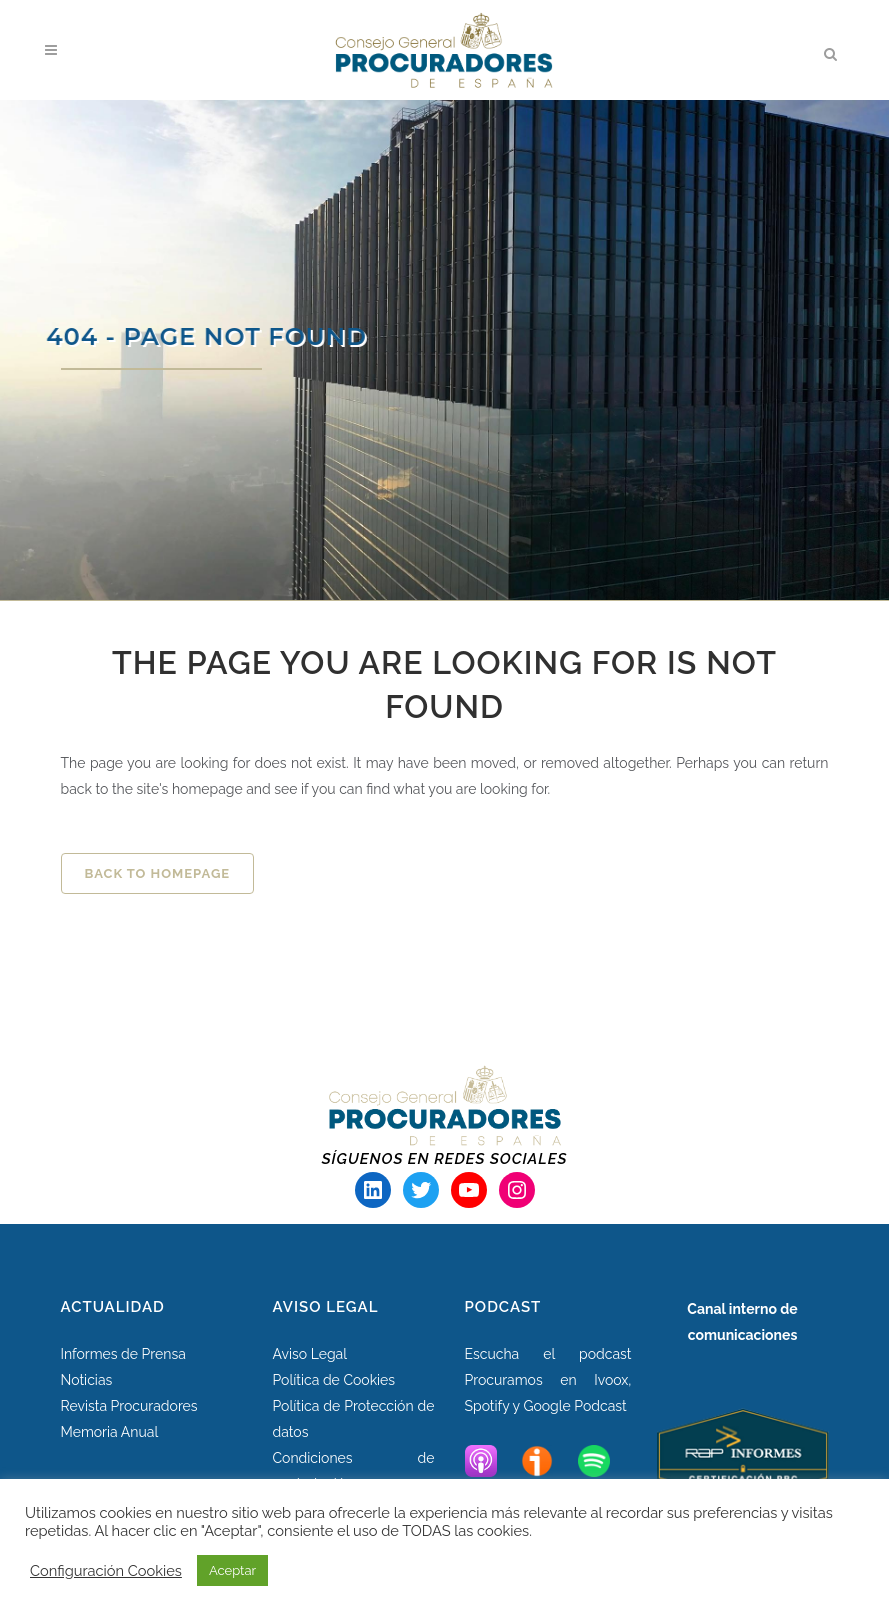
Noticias (87, 1380)
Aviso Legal (310, 1354)
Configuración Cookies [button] (106, 1570)
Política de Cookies (334, 1380)
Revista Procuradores (129, 1406)
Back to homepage (158, 873)
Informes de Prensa (123, 1354)
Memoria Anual (110, 1432)
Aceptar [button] (232, 1570)
